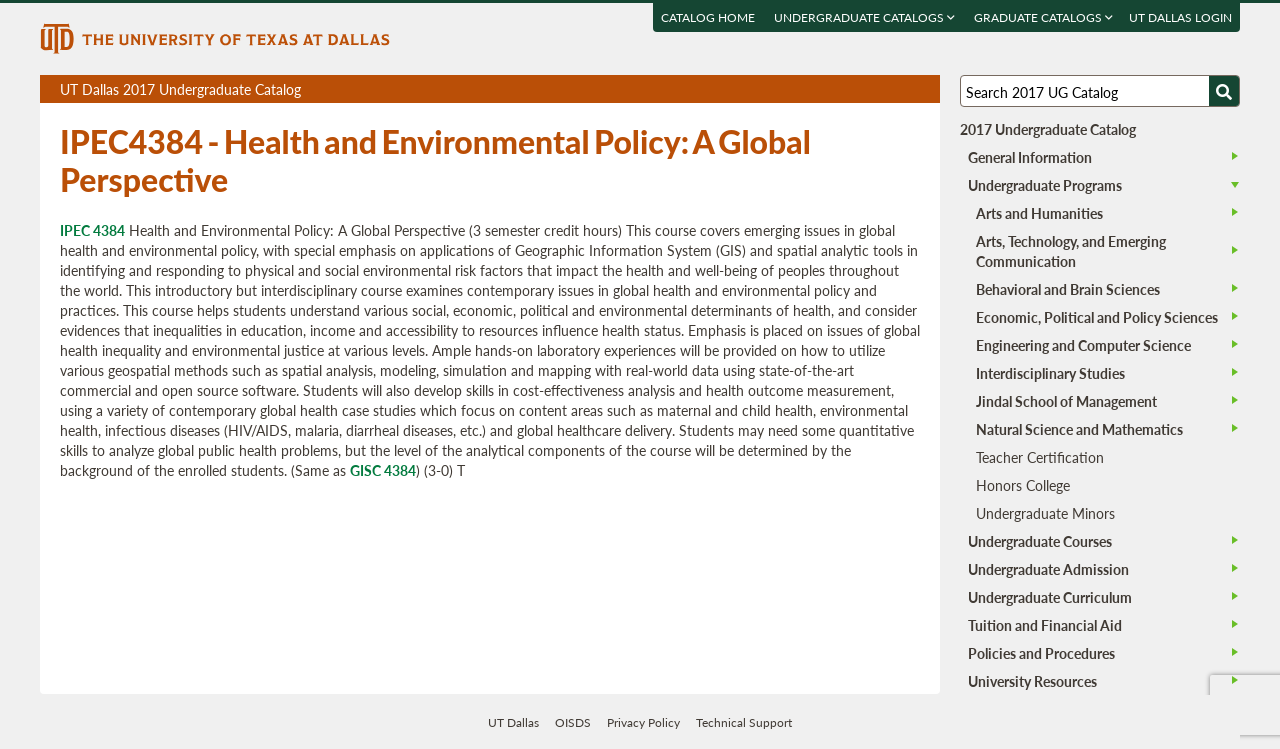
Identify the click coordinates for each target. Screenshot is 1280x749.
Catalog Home (708, 17)
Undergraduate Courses (1040, 541)
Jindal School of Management (1066, 401)
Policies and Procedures (1041, 653)
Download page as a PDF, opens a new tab (852, 89)
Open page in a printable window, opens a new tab (898, 89)
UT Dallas (513, 722)
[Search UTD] (1224, 91)
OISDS (573, 722)
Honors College (1023, 485)
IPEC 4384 (92, 230)
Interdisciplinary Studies (1050, 373)
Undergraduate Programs (1045, 185)
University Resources (1032, 681)
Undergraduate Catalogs (864, 17)
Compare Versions (921, 89)
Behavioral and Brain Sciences (1068, 289)
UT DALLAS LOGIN (1180, 17)
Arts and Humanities (1039, 213)
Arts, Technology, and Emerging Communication (1071, 251)
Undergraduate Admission (1048, 569)
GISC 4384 (383, 470)
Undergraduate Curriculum (1050, 597)
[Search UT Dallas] (1100, 91)
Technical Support (744, 722)
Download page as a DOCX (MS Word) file (875, 89)
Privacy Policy (643, 722)
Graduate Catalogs (1043, 17)
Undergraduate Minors (1045, 513)
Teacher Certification (1040, 457)
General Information (1030, 157)
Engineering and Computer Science (1083, 345)
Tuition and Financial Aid (1045, 625)
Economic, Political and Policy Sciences (1097, 317)
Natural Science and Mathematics (1079, 429)
